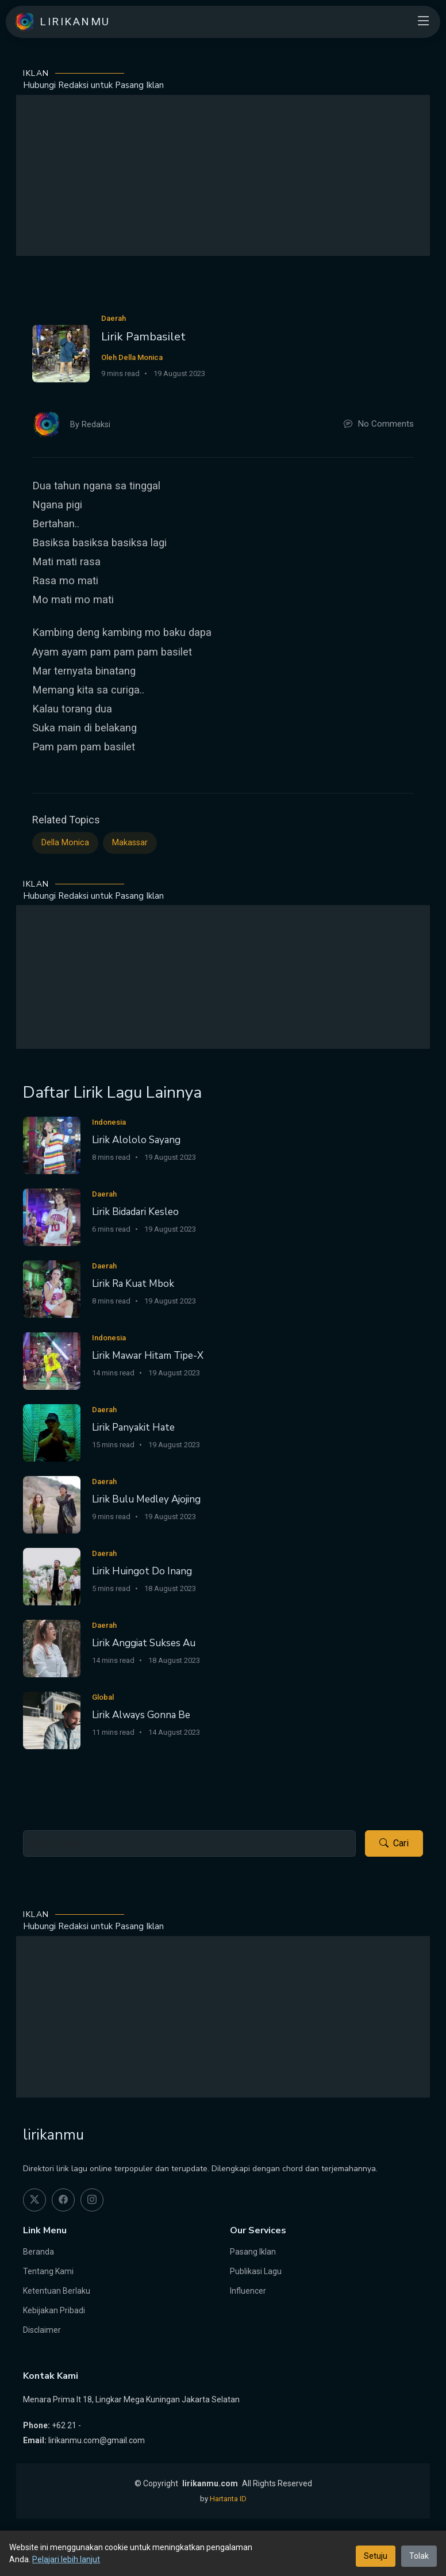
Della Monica (65, 843)
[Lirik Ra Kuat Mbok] (51, 1288)
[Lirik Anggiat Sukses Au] (51, 1647)
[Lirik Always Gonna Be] (51, 1719)
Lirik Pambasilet (143, 336)
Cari (394, 1843)
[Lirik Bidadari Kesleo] (51, 1216)
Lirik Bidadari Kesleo (135, 1211)
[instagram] (91, 2199)
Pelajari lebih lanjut (66, 2559)
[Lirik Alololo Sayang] (51, 1144)
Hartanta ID (228, 2498)
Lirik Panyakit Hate (133, 1427)
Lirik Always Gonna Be (141, 1715)
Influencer (248, 2291)
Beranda (38, 2252)
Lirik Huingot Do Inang (142, 1571)
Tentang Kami (48, 2271)
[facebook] (63, 2199)
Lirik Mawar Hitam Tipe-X (147, 1355)
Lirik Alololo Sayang (136, 1140)
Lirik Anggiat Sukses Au (143, 1643)
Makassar (130, 843)
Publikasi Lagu (256, 2271)
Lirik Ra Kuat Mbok (133, 1283)
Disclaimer (42, 2330)
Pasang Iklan (253, 2252)
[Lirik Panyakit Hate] (51, 1432)
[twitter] (34, 2199)
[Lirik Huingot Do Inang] (51, 1575)
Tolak (419, 2555)
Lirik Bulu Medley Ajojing (146, 1499)
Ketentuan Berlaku (56, 2291)
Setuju (375, 2555)
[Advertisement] (223, 175)
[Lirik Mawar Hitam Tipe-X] (51, 1360)
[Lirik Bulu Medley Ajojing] (51, 1503)
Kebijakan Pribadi (54, 2310)
